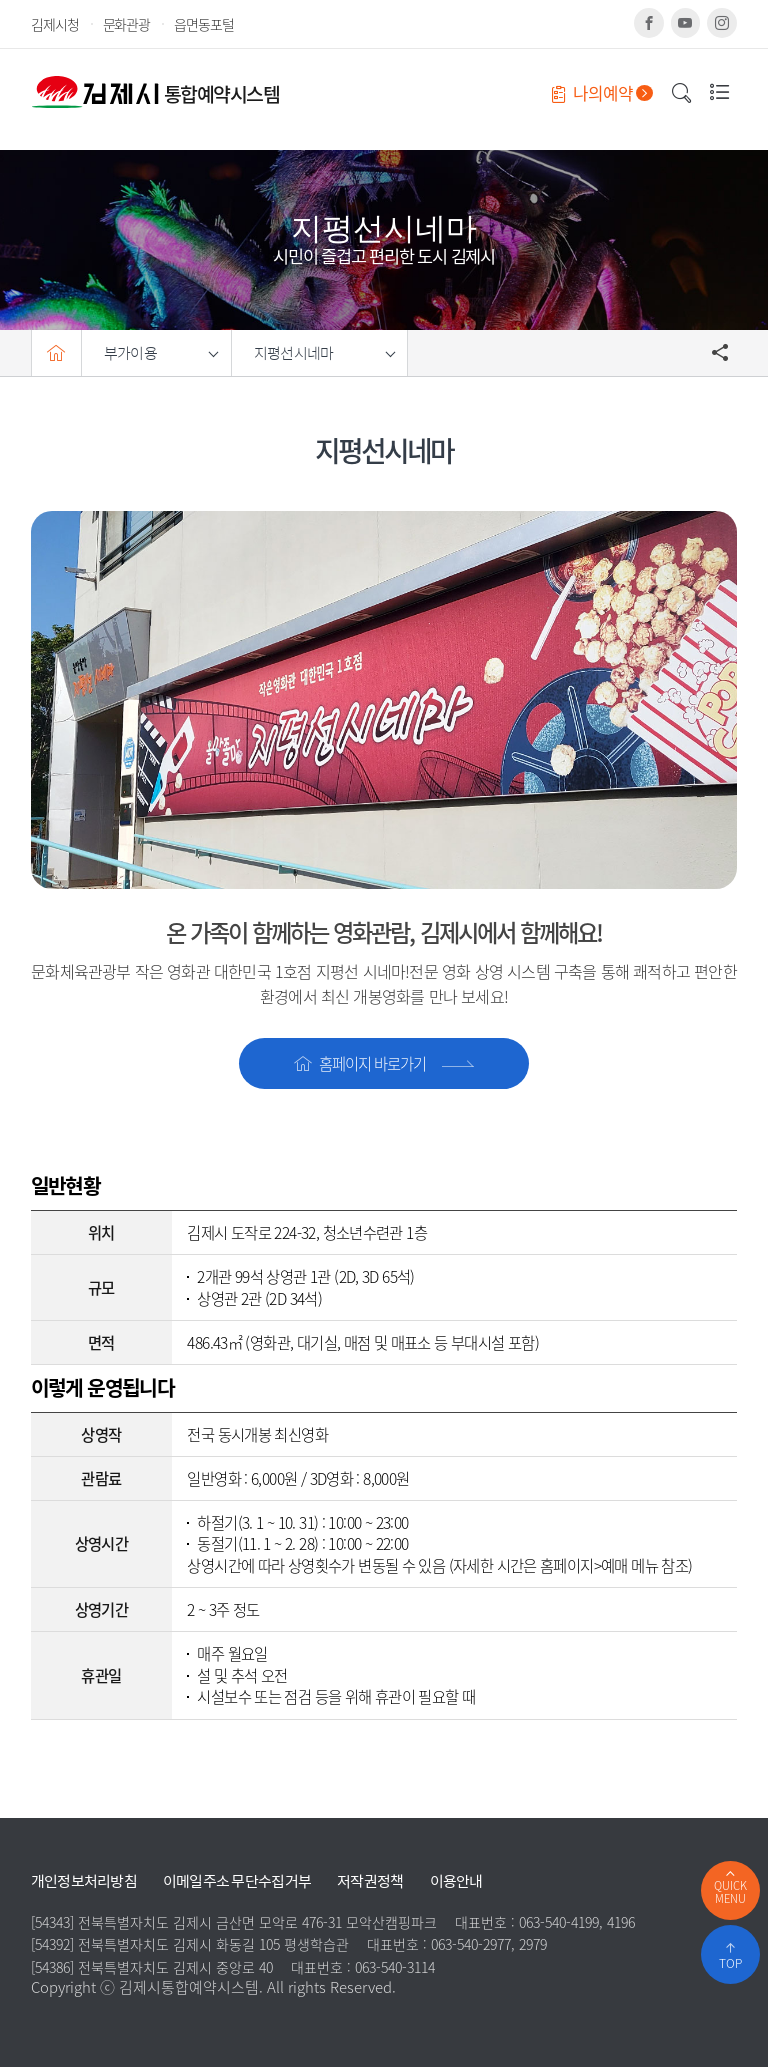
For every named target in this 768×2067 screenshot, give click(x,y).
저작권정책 (370, 1881)
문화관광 (127, 24)
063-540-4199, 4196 (577, 1922)
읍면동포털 (204, 24)
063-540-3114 (395, 1967)
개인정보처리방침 (84, 1881)
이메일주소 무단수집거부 (237, 1881)
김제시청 (55, 24)
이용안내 (456, 1881)
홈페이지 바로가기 (384, 1063)
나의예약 (602, 93)
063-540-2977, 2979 (489, 1944)
